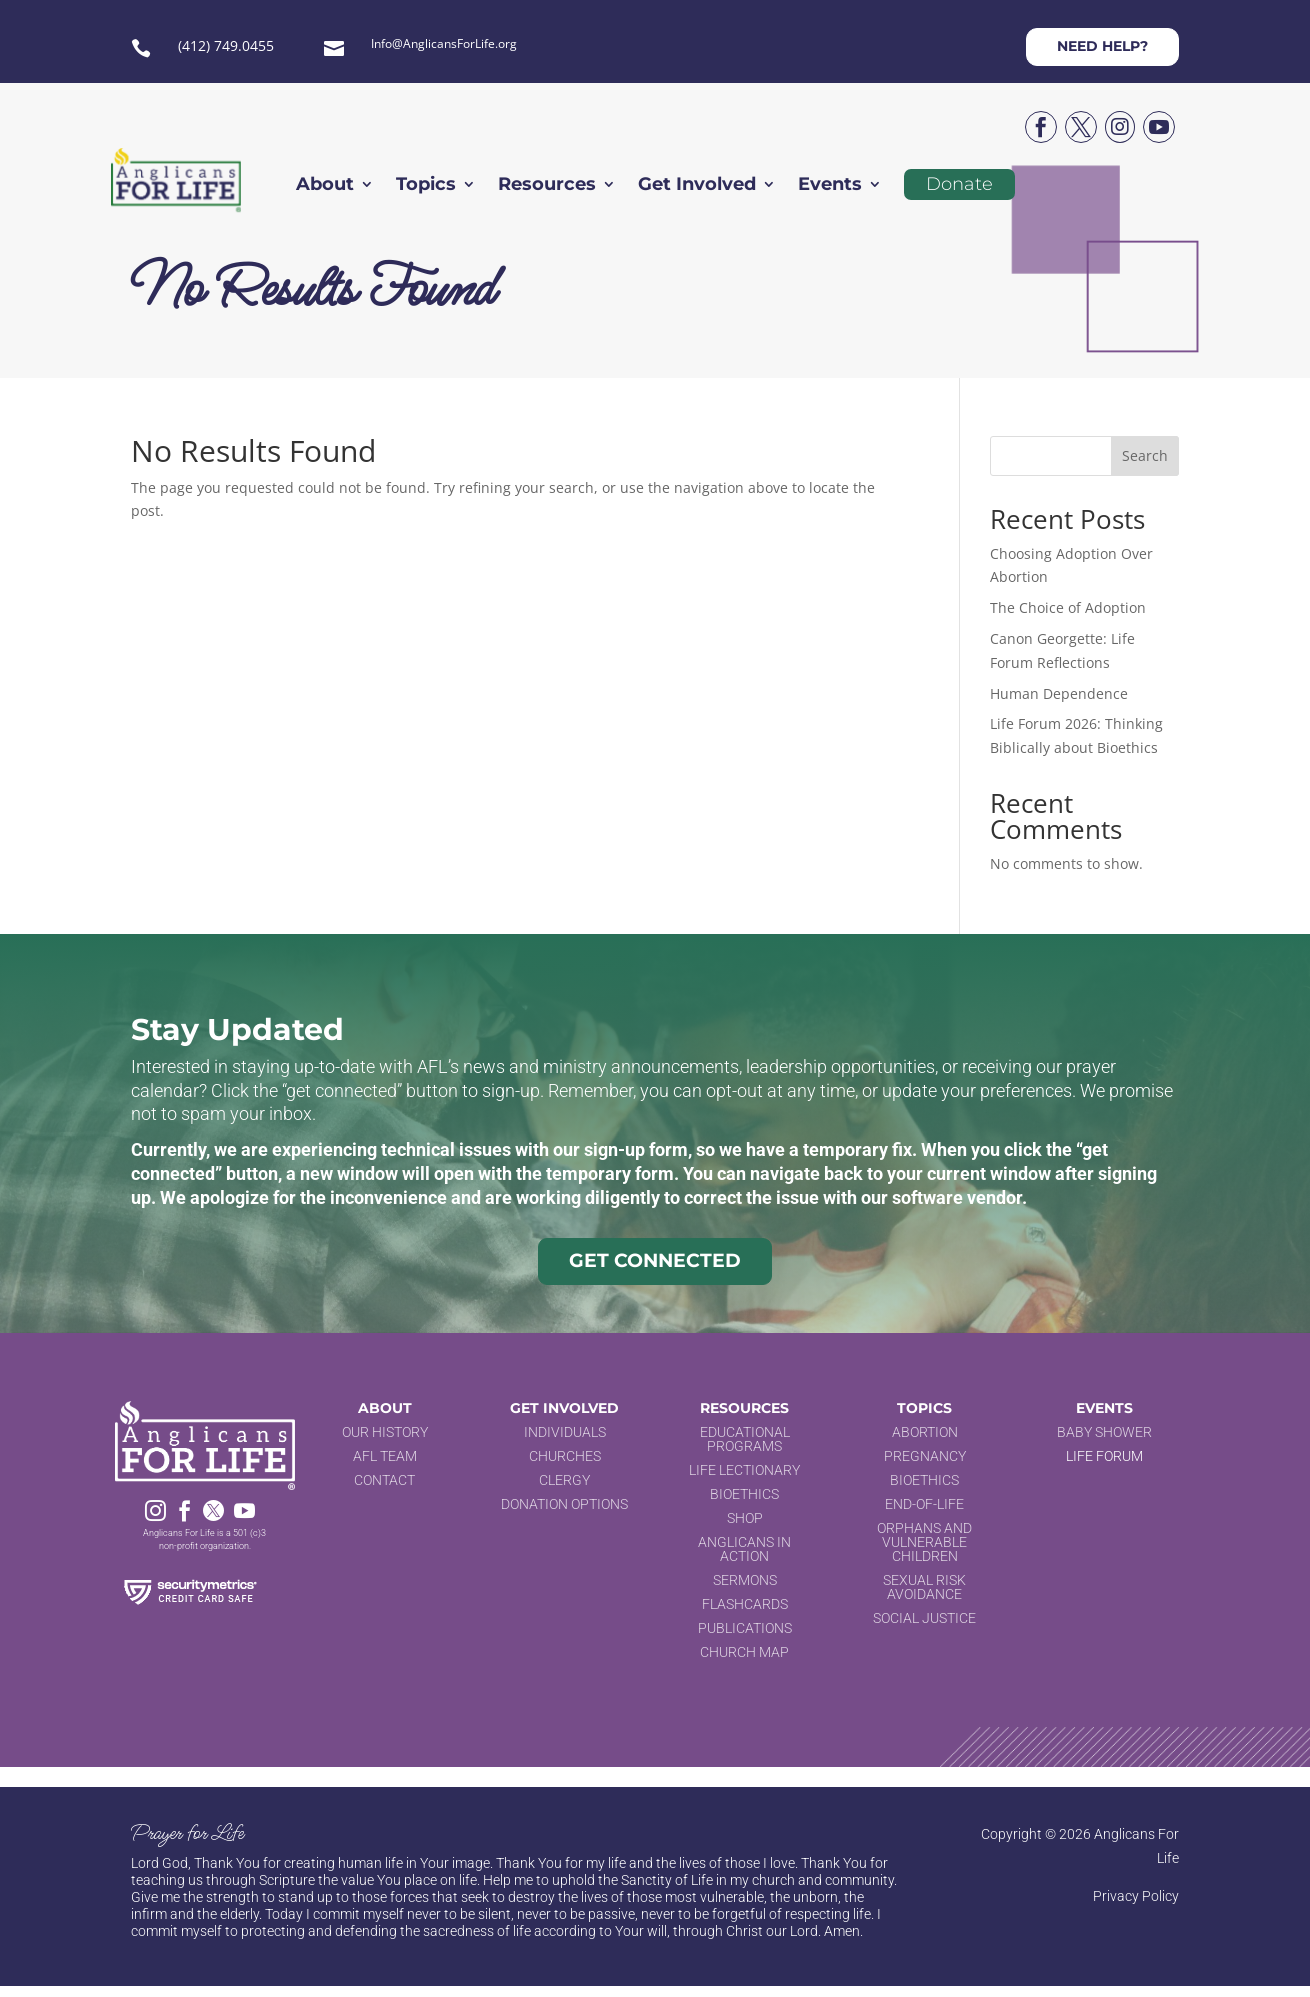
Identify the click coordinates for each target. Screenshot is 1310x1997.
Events (830, 186)
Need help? (1102, 46)
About (325, 186)
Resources (547, 186)
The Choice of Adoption (1068, 607)
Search (1145, 455)
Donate (959, 184)
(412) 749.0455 (226, 45)
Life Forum (1104, 1456)
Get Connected (655, 1260)
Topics (426, 186)
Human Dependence (1059, 693)
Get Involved (697, 186)
